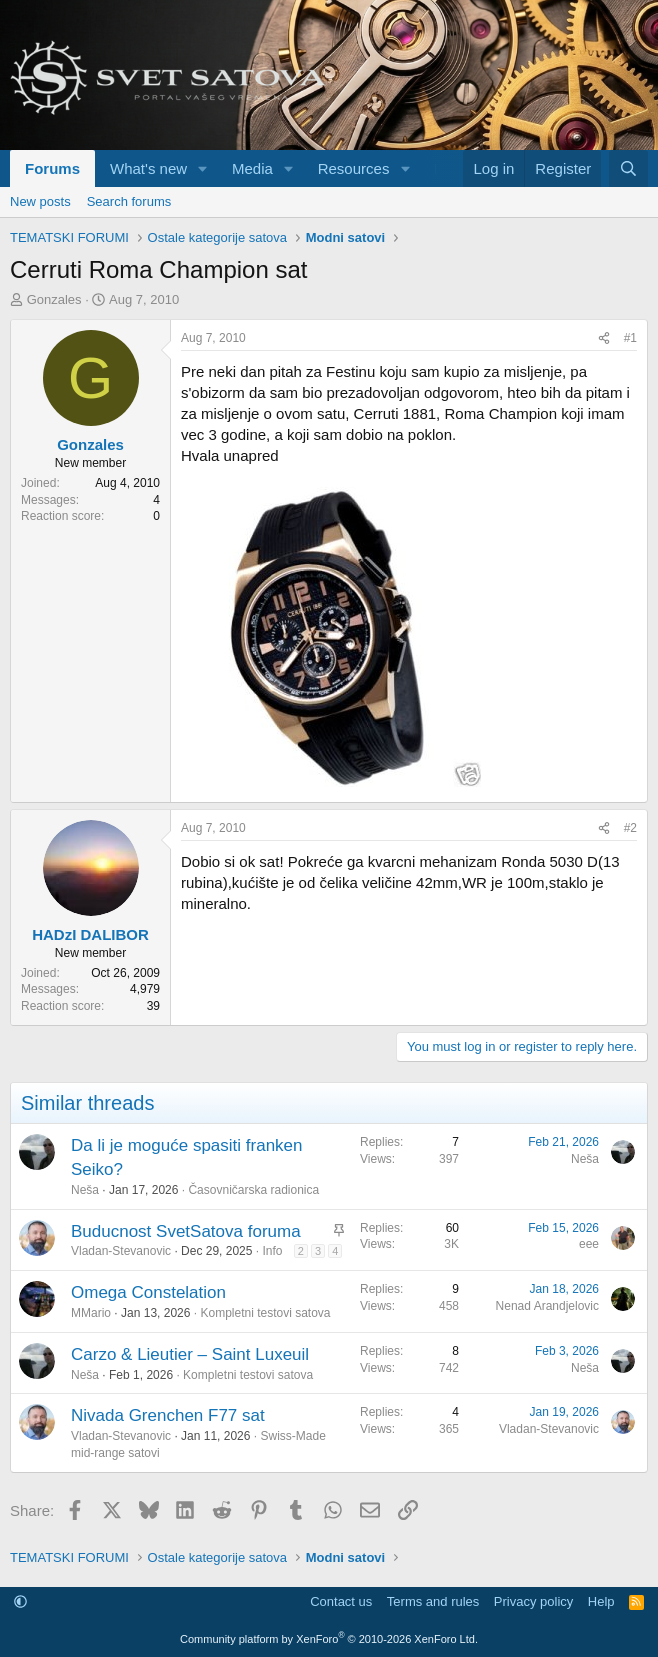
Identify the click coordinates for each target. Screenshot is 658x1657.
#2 (630, 828)
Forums (52, 168)
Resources (354, 168)
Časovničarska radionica (253, 1190)
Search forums (129, 201)
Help (601, 1601)
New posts (40, 201)
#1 (630, 338)
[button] (203, 168)
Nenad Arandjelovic (547, 1306)
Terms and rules (433, 1601)
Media (252, 168)
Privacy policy (533, 1601)
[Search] (628, 168)
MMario (91, 1313)
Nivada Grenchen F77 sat (168, 1415)
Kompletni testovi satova (265, 1313)
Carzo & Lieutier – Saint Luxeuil (190, 1354)
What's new (148, 168)
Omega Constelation (148, 1292)
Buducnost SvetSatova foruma (186, 1231)
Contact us (341, 1601)
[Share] (604, 338)
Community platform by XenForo (329, 1639)
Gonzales (54, 299)
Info (272, 1251)
